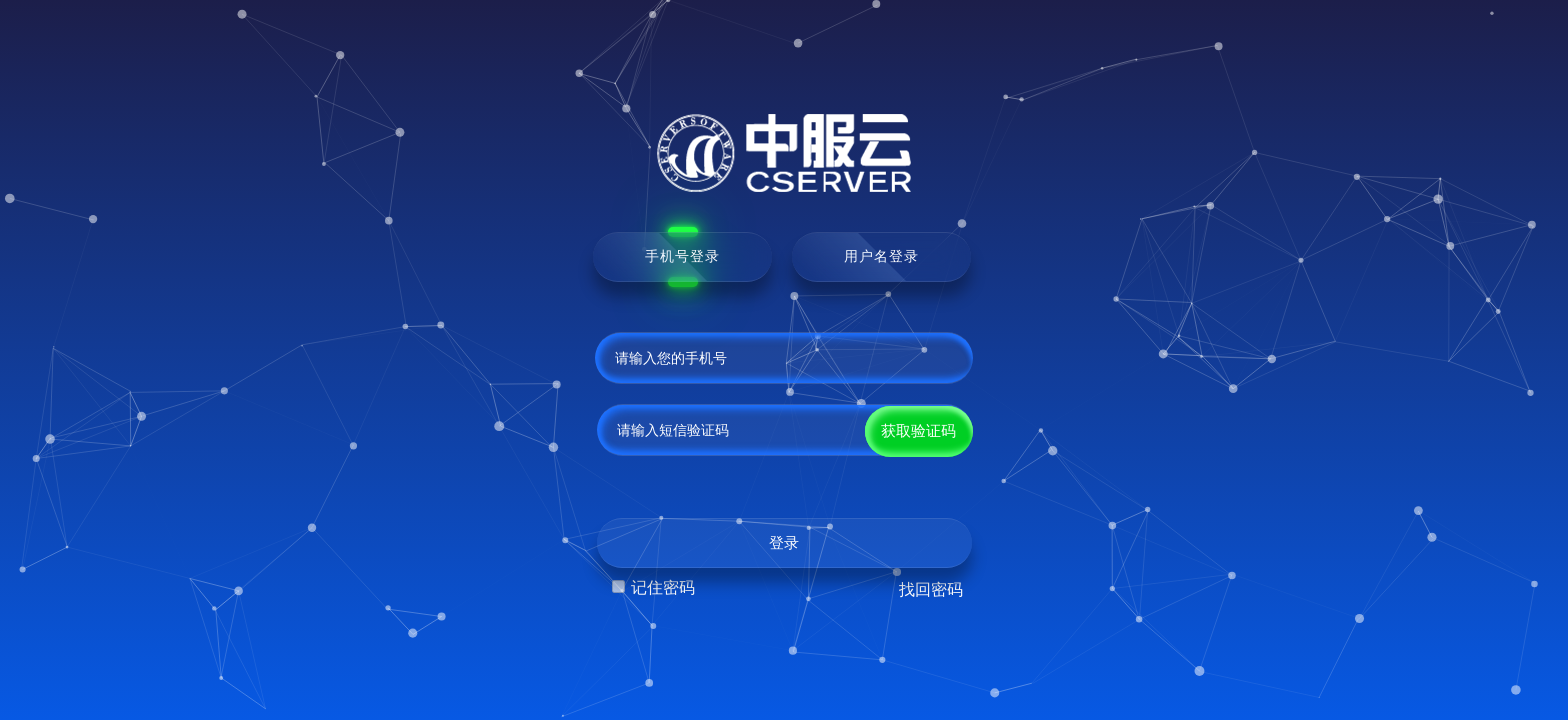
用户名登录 (881, 256)
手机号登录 (682, 256)
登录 (784, 543)
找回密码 (931, 589)
